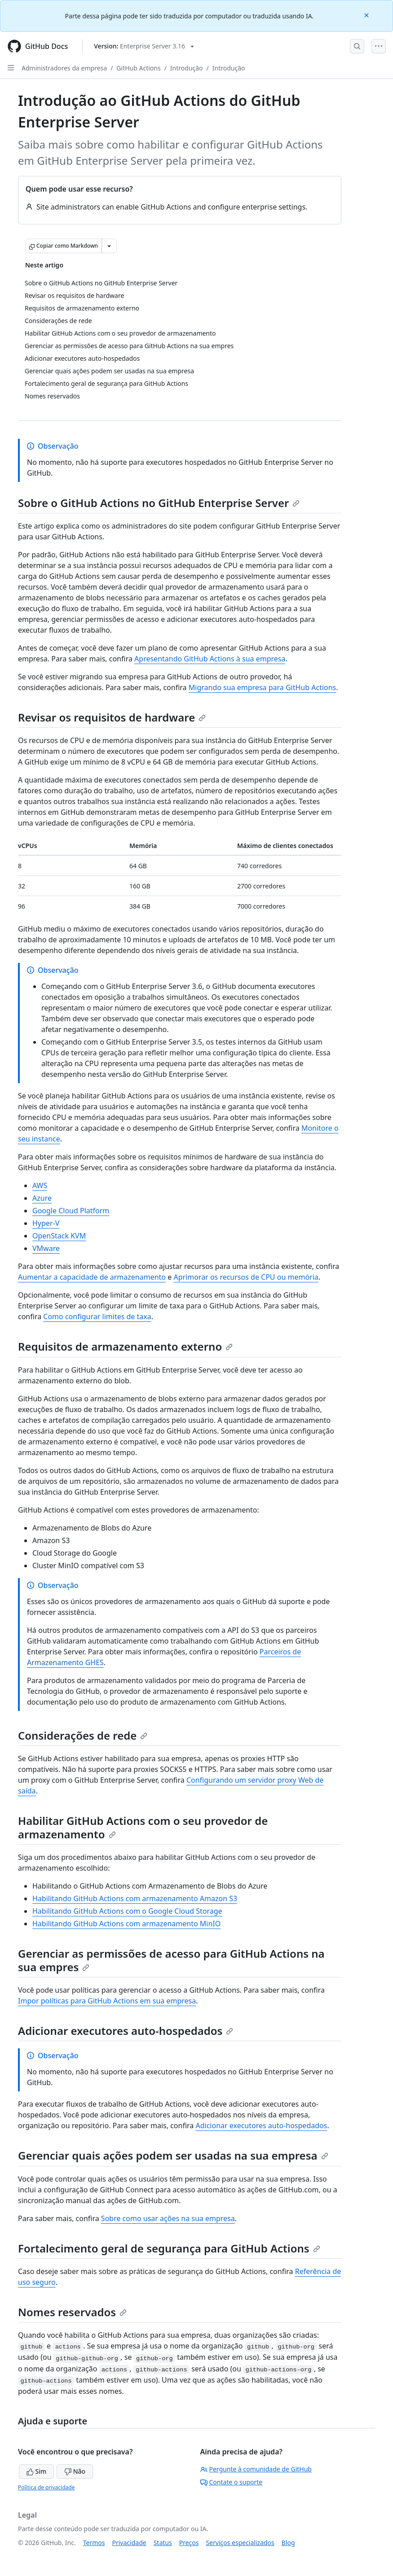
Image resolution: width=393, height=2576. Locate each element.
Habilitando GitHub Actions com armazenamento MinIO (126, 1924)
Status (163, 2542)
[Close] (367, 14)
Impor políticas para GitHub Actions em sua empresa (107, 2001)
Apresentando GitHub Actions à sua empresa (209, 659)
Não (74, 2471)
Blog (288, 2542)
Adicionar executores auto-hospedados (125, 2030)
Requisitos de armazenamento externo (125, 1346)
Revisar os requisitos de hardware (112, 717)
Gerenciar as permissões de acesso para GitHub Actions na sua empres (171, 1960)
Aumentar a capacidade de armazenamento (92, 1277)
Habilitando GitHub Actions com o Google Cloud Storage (127, 1911)
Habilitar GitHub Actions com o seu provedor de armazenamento (143, 1827)
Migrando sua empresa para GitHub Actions (262, 687)
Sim (36, 2471)
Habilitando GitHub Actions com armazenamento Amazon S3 (134, 1898)
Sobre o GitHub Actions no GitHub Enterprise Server (159, 502)
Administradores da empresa (64, 68)
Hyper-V (45, 1223)
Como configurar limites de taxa (97, 1316)
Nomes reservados (72, 2312)
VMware (46, 1248)
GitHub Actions (138, 68)
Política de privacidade (46, 2487)
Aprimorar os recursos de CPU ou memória (245, 1277)
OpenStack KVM (59, 1236)
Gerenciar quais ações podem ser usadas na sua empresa (173, 2155)
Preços (189, 2542)
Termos (94, 2542)
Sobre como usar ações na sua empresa (168, 2218)
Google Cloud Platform (70, 1211)
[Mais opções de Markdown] (109, 246)
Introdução (186, 68)
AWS (39, 1185)
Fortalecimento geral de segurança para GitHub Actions (169, 2248)
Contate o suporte (231, 2482)
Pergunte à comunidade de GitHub (256, 2469)
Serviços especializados (240, 2542)
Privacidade (129, 2542)
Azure (42, 1198)
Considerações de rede (82, 1735)
